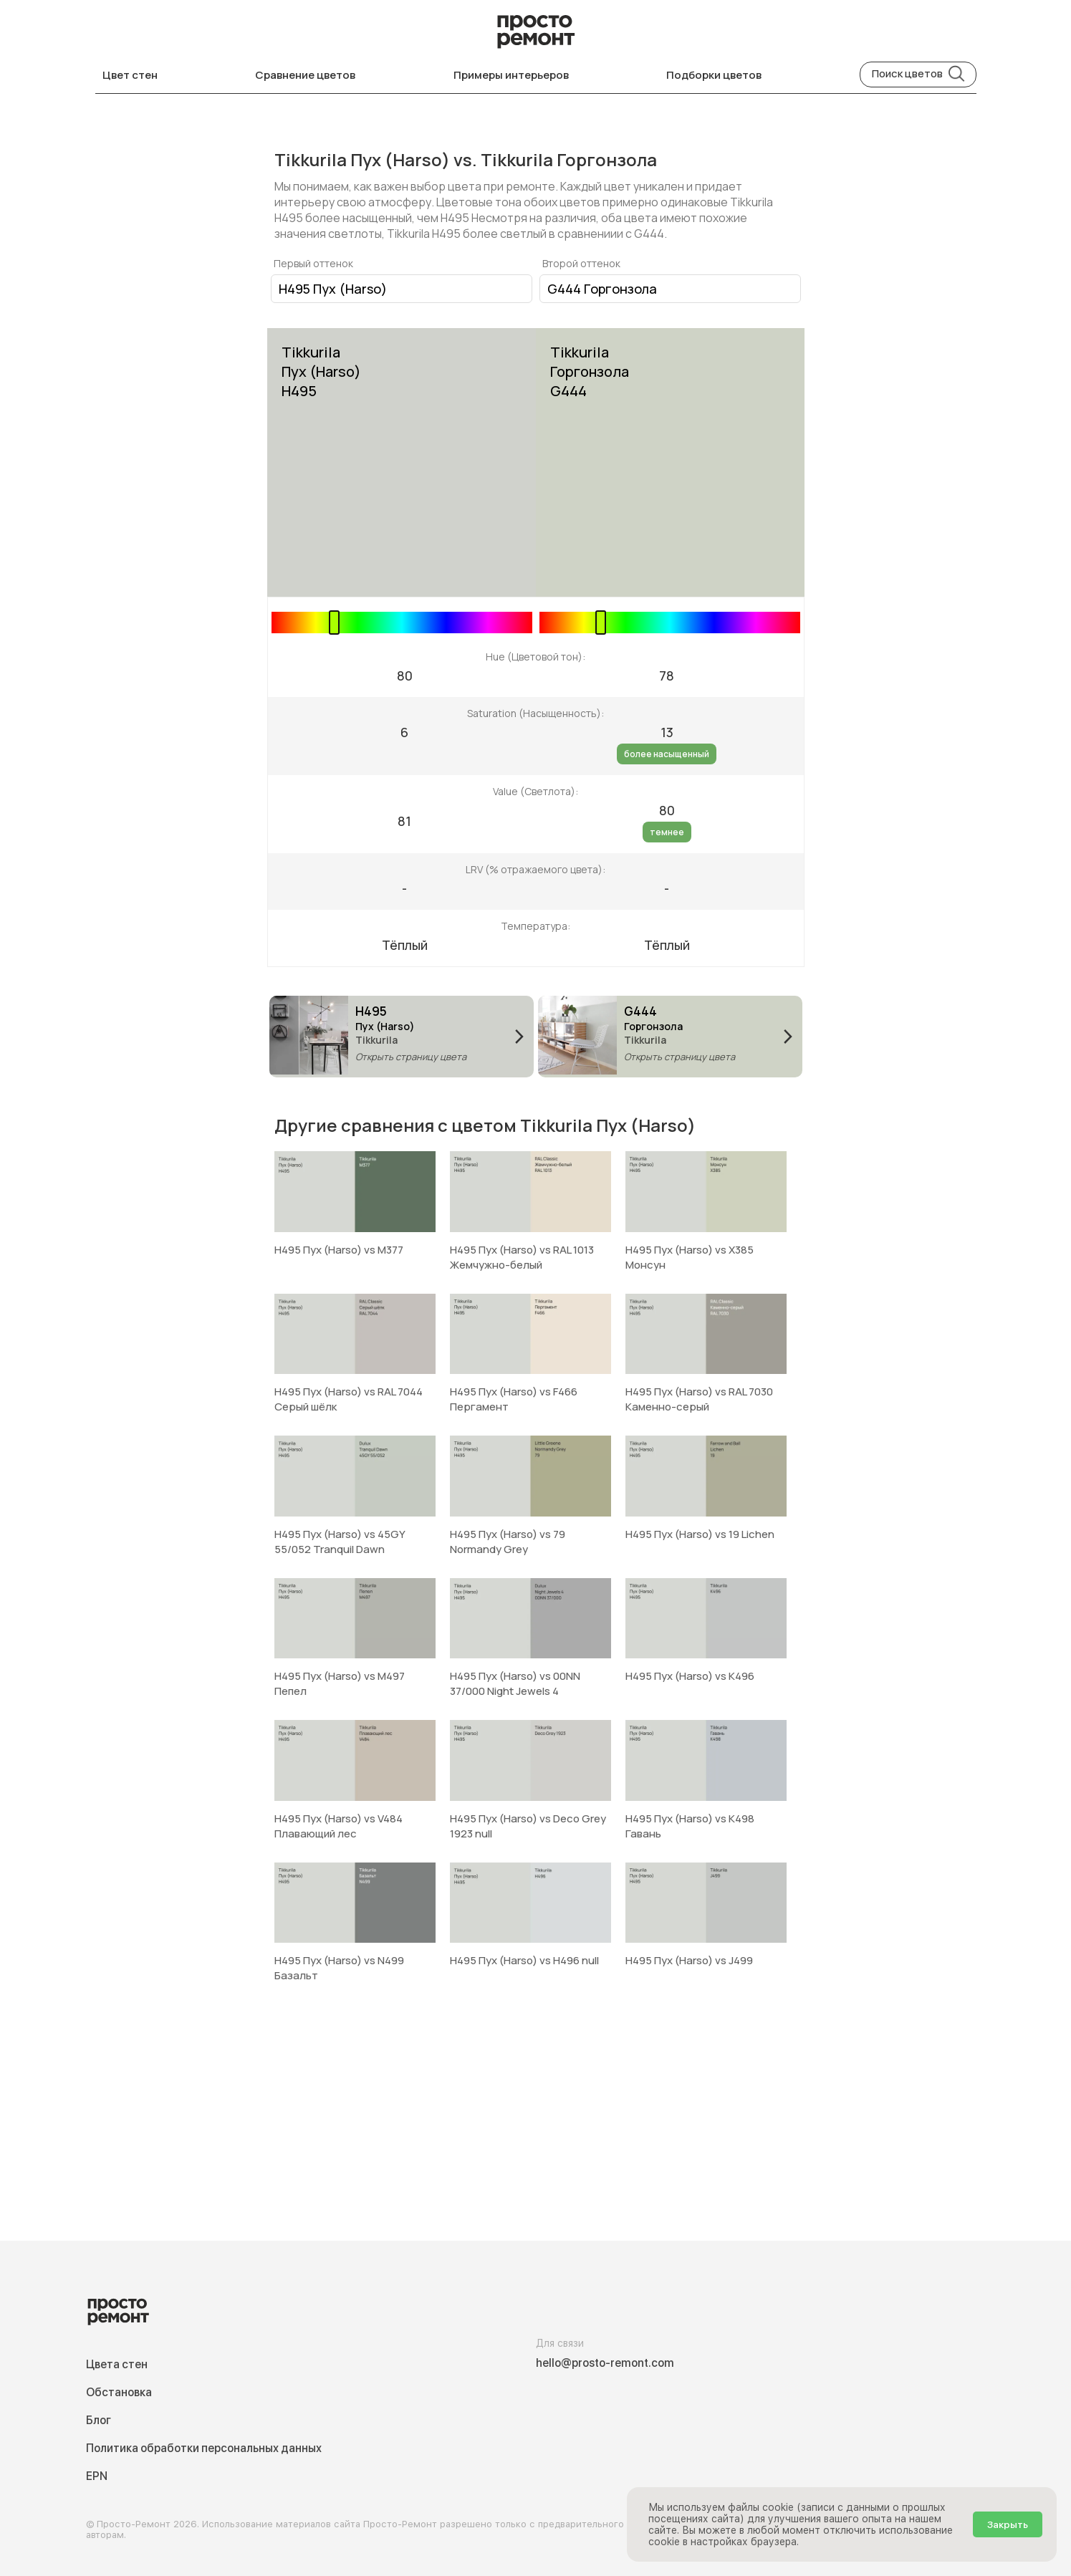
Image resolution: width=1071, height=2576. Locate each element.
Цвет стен (130, 74)
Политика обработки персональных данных (204, 2448)
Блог (98, 2420)
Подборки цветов (714, 74)
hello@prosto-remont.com (605, 2363)
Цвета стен (117, 2364)
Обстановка (119, 2392)
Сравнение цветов (305, 74)
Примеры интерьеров (511, 74)
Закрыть (1007, 2524)
